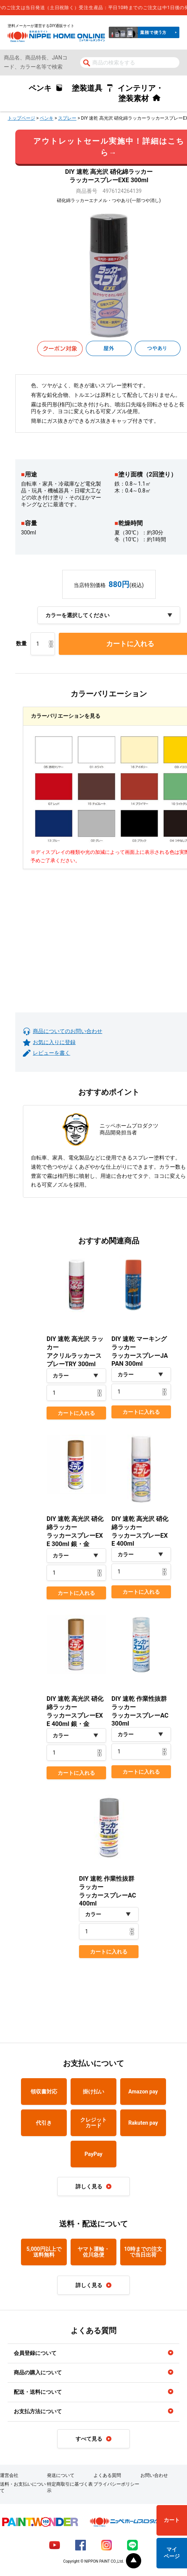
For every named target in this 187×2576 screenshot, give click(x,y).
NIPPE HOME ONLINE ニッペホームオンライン (56, 36)
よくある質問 (107, 2475)
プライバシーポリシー (116, 2484)
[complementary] (93, 7)
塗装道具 (87, 88)
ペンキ (40, 88)
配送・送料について (38, 2392)
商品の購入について (38, 2372)
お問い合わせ (154, 2475)
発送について (60, 2475)
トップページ (21, 118)
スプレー (67, 118)
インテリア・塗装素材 (140, 93)
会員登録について (35, 2353)
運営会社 (9, 2475)
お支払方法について (38, 2411)
